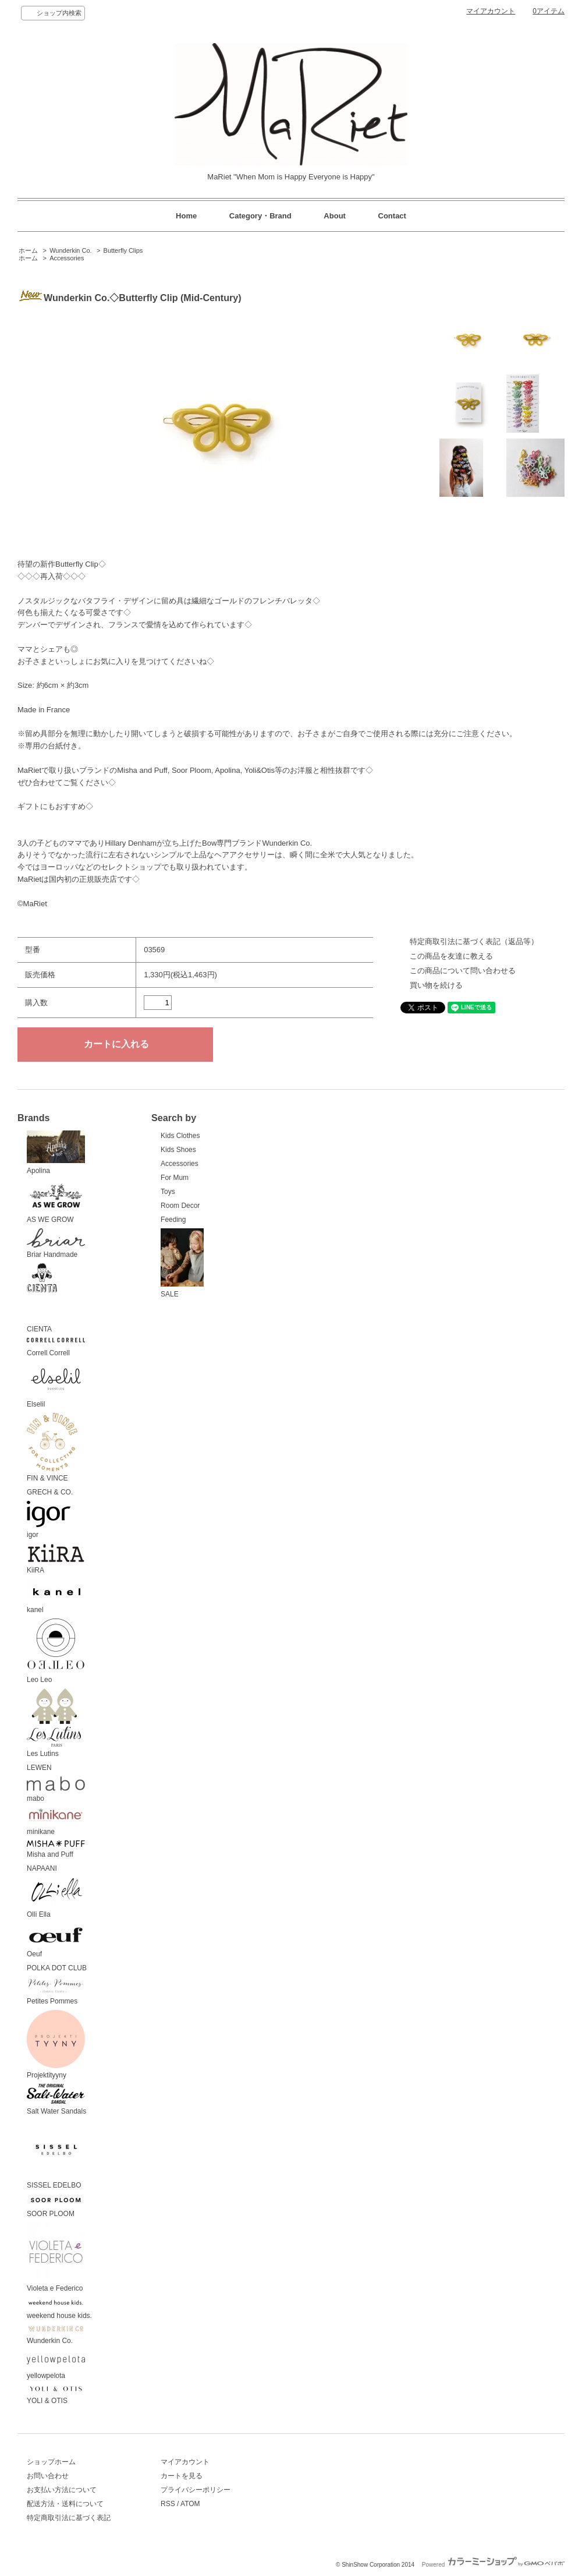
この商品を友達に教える (451, 956)
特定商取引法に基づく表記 (69, 2518)
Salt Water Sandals (56, 2099)
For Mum (175, 1178)
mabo (56, 1789)
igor (48, 1520)
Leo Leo (56, 1651)
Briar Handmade (56, 1243)
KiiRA (56, 1558)
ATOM (190, 2504)
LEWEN (39, 1768)
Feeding (173, 1219)
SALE (182, 1263)
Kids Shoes (178, 1150)
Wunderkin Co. (70, 250)
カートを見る (182, 2476)
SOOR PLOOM (56, 2206)
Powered (493, 2564)
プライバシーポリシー (195, 2490)
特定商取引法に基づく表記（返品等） (474, 941)
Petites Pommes (56, 1991)
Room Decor (180, 1206)
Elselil (56, 1385)
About (335, 215)
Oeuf (56, 1941)
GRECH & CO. (50, 1492)
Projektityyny (56, 2045)
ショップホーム (51, 2462)
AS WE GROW (56, 1201)
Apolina (56, 1152)
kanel (56, 1596)
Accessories (66, 258)
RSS (168, 2504)
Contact (392, 215)
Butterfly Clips (123, 250)
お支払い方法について (62, 2490)
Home (186, 215)
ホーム (28, 250)
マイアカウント (490, 11)
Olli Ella (56, 1897)
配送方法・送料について (65, 2504)
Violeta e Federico (56, 2257)
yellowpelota (56, 2364)
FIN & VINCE (52, 1448)
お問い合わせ (48, 2476)
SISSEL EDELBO (56, 2155)
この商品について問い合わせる (463, 970)
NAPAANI (42, 1868)
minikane (56, 1821)
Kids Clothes (180, 1136)
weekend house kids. (59, 2308)
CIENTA (42, 1298)
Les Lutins (54, 1723)
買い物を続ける (436, 985)
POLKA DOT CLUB (57, 1968)
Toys (168, 1192)
